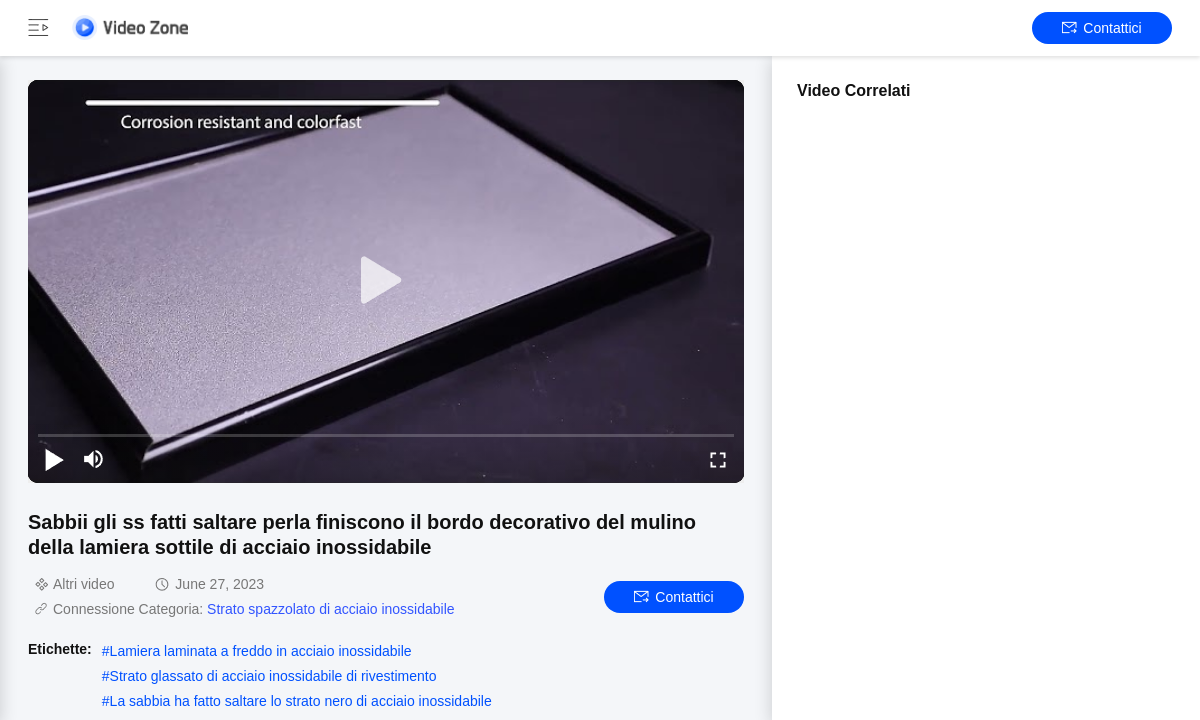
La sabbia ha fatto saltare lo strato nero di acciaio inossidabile (301, 701)
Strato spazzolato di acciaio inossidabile (330, 609)
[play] (386, 281)
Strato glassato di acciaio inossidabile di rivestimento (273, 676)
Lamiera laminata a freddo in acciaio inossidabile (261, 651)
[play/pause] (54, 459)
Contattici (1101, 28)
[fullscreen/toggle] (718, 459)
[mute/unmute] (94, 459)
